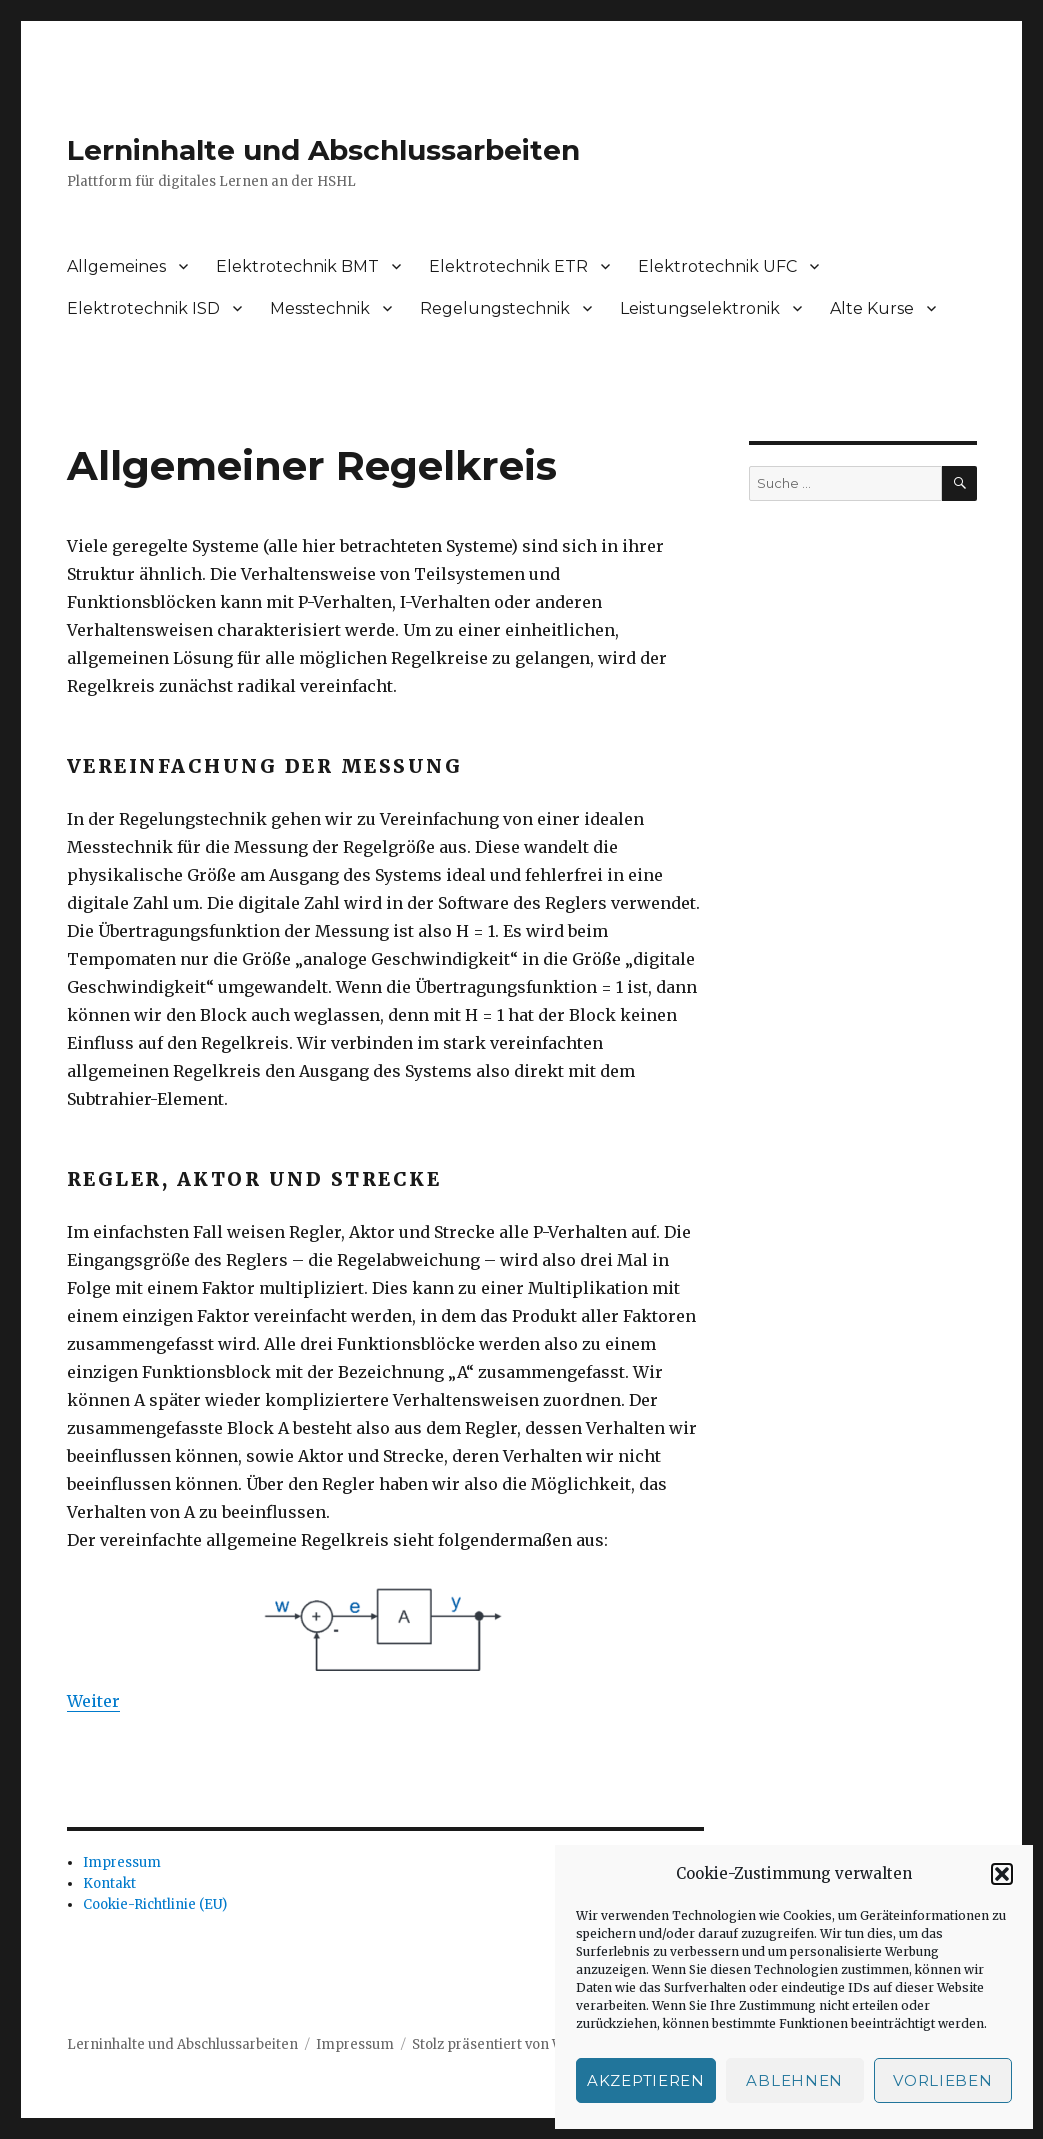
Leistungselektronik (700, 308)
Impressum (122, 1862)
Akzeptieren (646, 2080)
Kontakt (109, 1883)
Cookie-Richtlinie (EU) (155, 1904)
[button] (1002, 1874)
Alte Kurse (872, 308)
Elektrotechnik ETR (508, 266)
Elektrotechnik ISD (143, 308)
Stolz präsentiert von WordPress (518, 2044)
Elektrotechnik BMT (297, 266)
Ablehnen (794, 2080)
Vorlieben (942, 2080)
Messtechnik (320, 308)
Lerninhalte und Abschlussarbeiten (323, 150)
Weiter (93, 1701)
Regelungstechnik (495, 308)
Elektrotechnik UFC (717, 266)
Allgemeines (116, 266)
